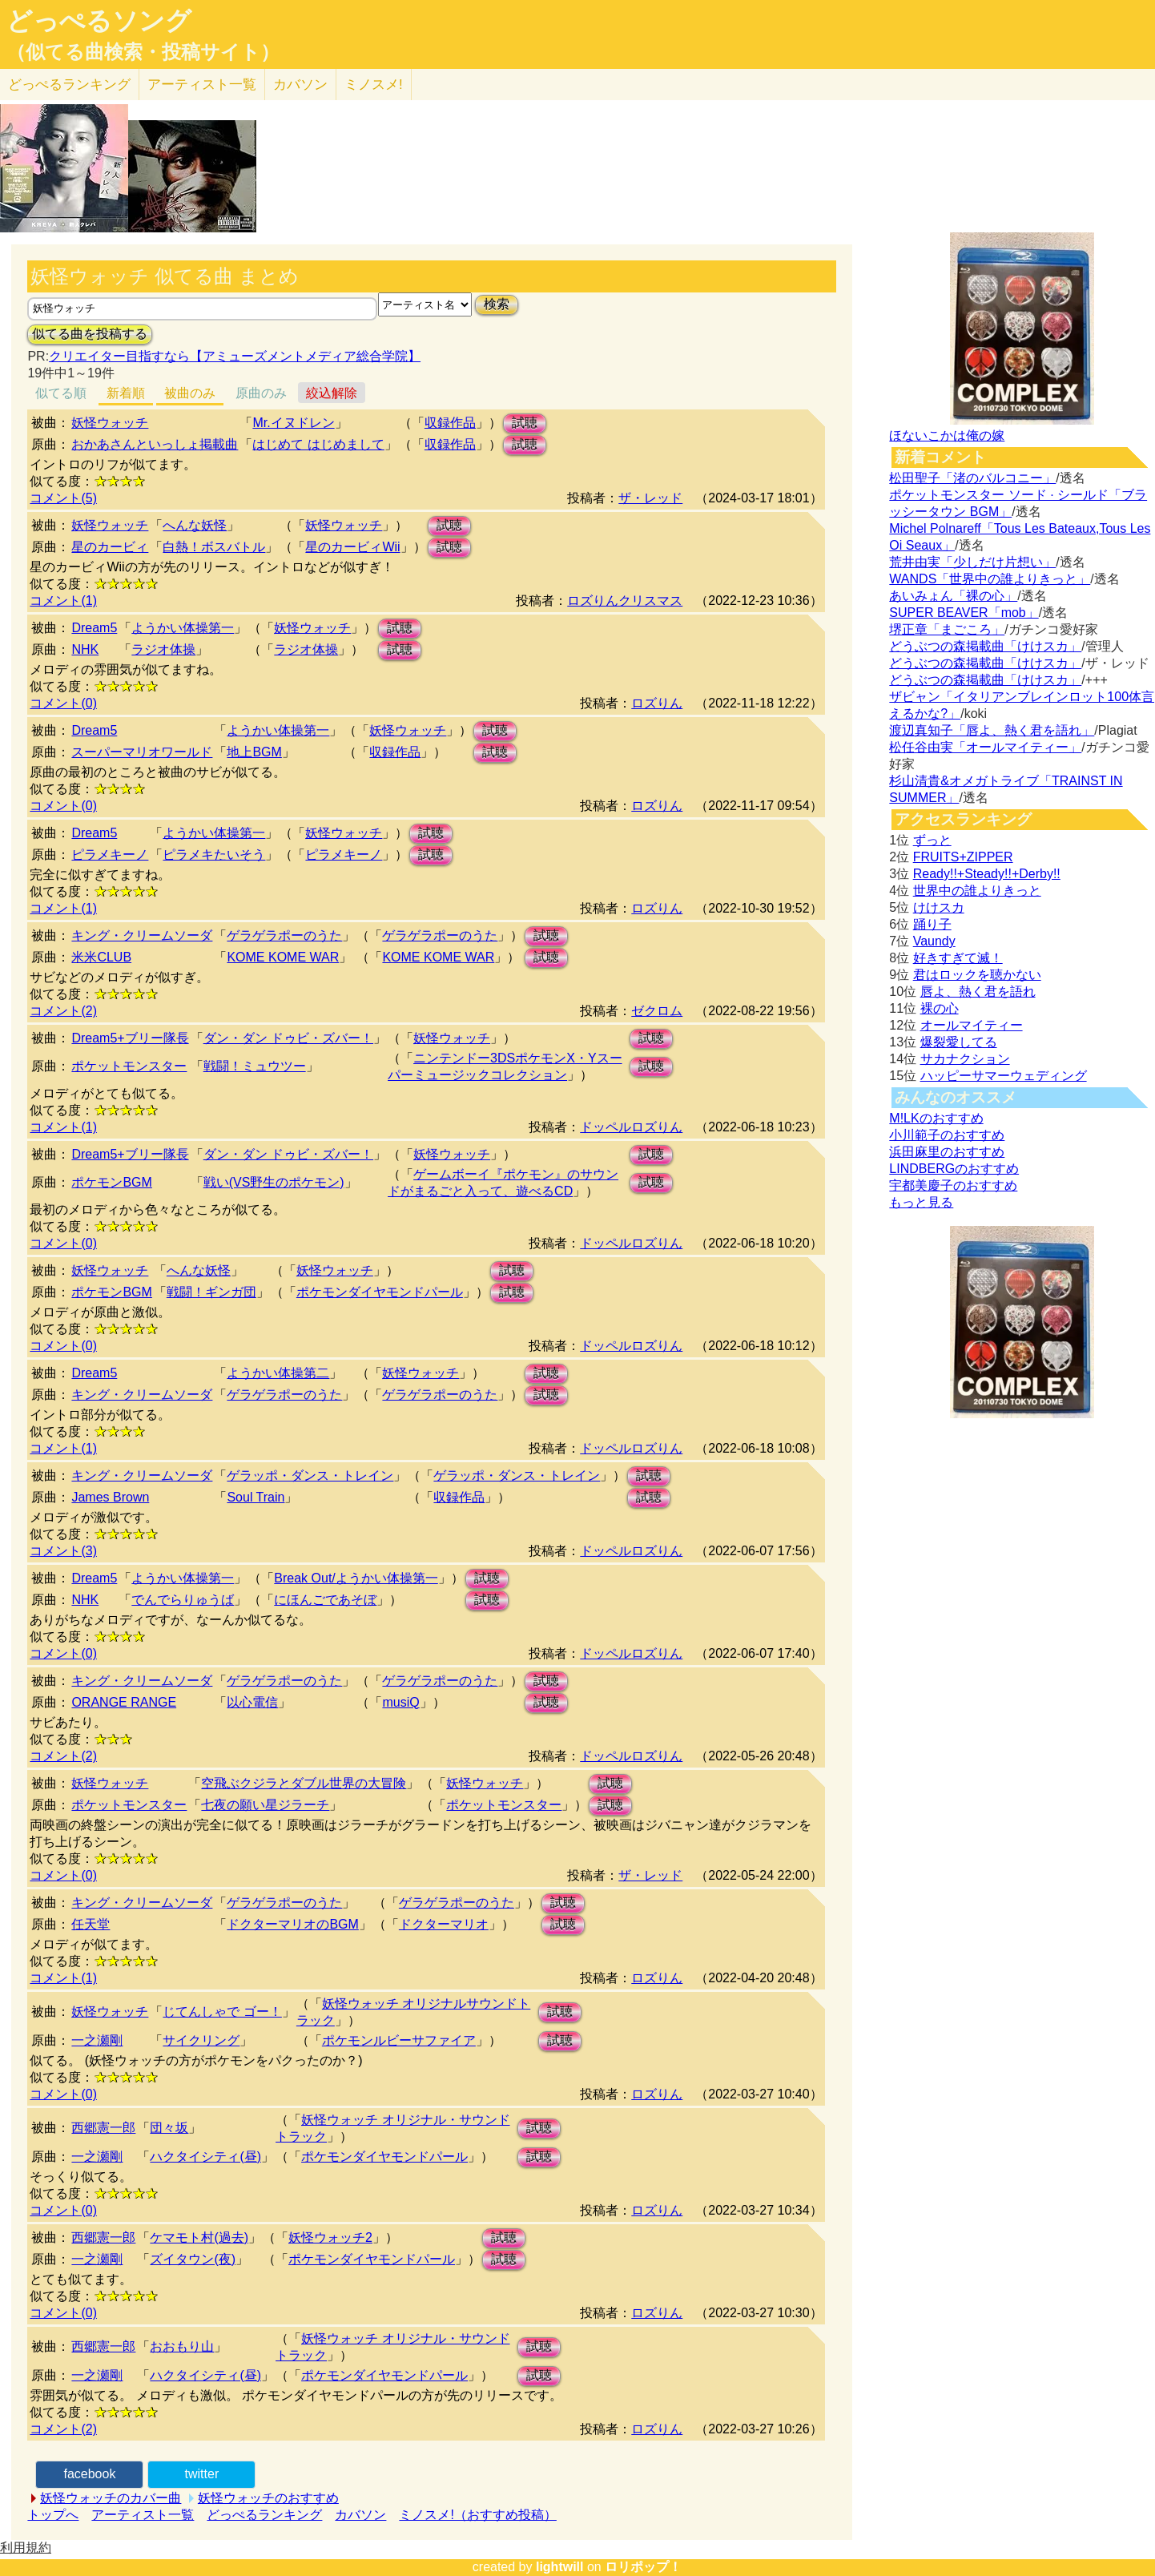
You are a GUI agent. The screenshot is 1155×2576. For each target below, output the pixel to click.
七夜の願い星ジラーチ (265, 1805)
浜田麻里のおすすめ (946, 1152)
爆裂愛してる (958, 1042)
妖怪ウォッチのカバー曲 (110, 2498)
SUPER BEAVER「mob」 (963, 612)
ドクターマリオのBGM (292, 1924)
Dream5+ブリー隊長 (129, 1038)
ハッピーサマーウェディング (1003, 1075)
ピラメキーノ (109, 854)
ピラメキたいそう (214, 854)
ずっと (932, 840)
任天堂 (90, 1924)
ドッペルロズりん (631, 1127)
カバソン (300, 84)
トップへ (52, 2515)
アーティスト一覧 (142, 2515)
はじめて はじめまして (318, 444)
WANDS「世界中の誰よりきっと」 (989, 579)
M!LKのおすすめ (936, 1118)
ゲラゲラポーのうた (284, 935)
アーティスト (201, 84)
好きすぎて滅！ (958, 958)
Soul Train (255, 1497)
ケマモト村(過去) (199, 2237)
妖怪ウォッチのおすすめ (268, 2498)
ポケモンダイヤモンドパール (379, 1292)
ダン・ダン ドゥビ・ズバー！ (288, 1038)
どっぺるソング (98, 20)
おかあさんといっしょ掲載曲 (154, 444)
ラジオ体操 (163, 649)
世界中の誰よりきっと (977, 890)
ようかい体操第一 (182, 628)
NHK (85, 649)
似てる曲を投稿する (89, 334)
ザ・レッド (650, 498)
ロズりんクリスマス (624, 600)
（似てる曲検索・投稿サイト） (143, 52)
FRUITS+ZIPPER (963, 857)
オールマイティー (971, 1025)
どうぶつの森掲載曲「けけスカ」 (985, 646)
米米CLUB (101, 957)
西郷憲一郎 (103, 2128)
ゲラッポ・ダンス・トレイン (310, 1475)
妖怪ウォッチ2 (330, 2237)
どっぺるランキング (264, 2515)
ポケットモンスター (129, 1066)
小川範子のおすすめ (946, 1135)
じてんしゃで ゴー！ (222, 2011)
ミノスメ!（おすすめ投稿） (477, 2515)
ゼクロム (656, 1011)
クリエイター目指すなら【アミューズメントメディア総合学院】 (235, 356)
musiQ (400, 1702)
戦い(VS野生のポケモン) (273, 1182)
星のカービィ (109, 547)
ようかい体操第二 (278, 1373)
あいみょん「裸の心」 (953, 596)
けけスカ (938, 907)
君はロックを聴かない (977, 975)
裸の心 (939, 1008)
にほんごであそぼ (325, 1599)
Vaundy (934, 941)
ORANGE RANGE (123, 1702)
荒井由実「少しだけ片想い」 (972, 562)
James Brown (110, 1497)
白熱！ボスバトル (214, 547)
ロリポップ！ (643, 2567)
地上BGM (254, 752)
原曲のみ (261, 393)
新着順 (126, 393)
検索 (496, 304)
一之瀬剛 (97, 2040)
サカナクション (965, 1059)
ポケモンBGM (111, 1182)
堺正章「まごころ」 (946, 629)
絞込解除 (331, 393)
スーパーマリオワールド (141, 752)
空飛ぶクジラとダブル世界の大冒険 (303, 1783)
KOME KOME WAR (283, 957)
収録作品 (450, 422)
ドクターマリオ (444, 1924)
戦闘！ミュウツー (254, 1066)
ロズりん (656, 703)
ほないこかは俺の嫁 (946, 435)
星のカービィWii (352, 547)
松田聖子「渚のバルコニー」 (972, 478)
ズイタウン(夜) (192, 2259)
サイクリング (201, 2040)
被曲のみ (189, 393)
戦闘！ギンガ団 (211, 1292)
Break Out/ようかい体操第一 (355, 1578)
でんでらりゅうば (182, 1599)
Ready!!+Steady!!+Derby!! (986, 874)
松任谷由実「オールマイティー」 (985, 747)
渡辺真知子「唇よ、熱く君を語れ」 (991, 730)
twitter (202, 2474)
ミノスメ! (373, 84)
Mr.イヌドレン (293, 422)
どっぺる (69, 84)
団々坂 (169, 2128)
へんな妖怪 (195, 525)
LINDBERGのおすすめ (954, 1168)
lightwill (560, 2567)
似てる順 (61, 393)
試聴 (524, 422)
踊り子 (932, 924)
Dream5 (94, 628)
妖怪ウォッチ (109, 422)
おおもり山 (182, 2346)
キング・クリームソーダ (141, 935)
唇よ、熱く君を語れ (978, 991)
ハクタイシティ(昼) (205, 2156)
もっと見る (921, 1202)
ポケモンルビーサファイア (399, 2040)
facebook (89, 2474)
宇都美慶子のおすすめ (953, 1185)
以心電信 (252, 1702)
